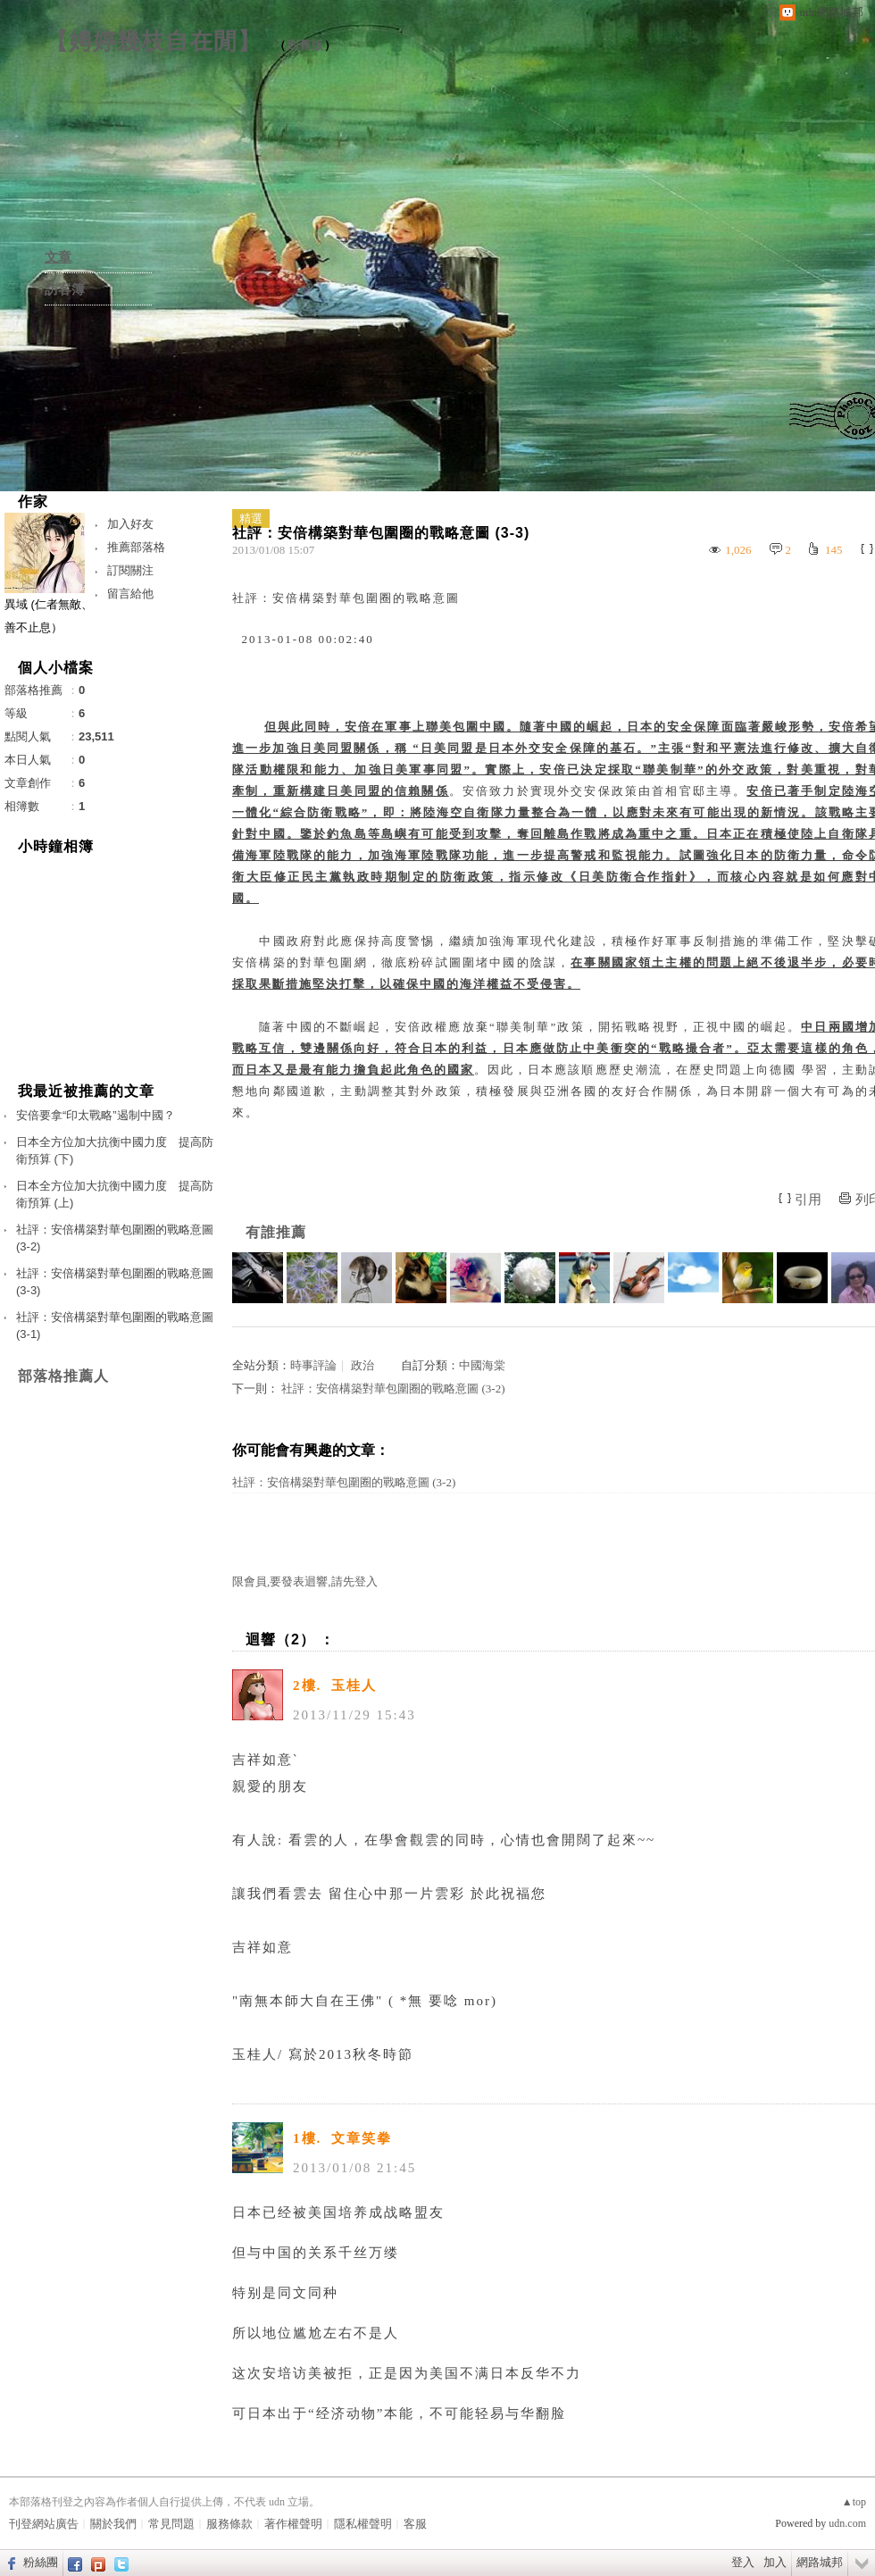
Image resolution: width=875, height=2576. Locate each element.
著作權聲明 (293, 2523)
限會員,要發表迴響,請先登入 (305, 1581)
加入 (775, 2562)
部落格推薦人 (63, 1376)
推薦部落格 (136, 547)
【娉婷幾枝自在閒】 (153, 41)
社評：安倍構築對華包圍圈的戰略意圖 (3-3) (114, 1282)
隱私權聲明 (363, 2523)
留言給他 (130, 593)
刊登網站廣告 (44, 2523)
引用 (808, 1199)
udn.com (847, 2523)
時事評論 (313, 1365)
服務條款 (229, 2523)
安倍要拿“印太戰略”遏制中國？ (95, 1115)
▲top (854, 2502)
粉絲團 (40, 2562)
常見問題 (171, 2523)
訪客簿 (65, 289)
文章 (58, 257)
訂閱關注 (130, 570)
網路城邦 (819, 2562)
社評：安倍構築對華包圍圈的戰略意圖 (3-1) (114, 1326)
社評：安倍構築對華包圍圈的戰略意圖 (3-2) (392, 1388)
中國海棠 (482, 1365)
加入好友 (130, 524)
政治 (362, 1365)
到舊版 (305, 45)
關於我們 (113, 2523)
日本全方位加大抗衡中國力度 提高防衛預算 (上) (114, 1194)
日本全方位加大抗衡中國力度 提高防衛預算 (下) (114, 1151)
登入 (742, 2562)
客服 (415, 2523)
